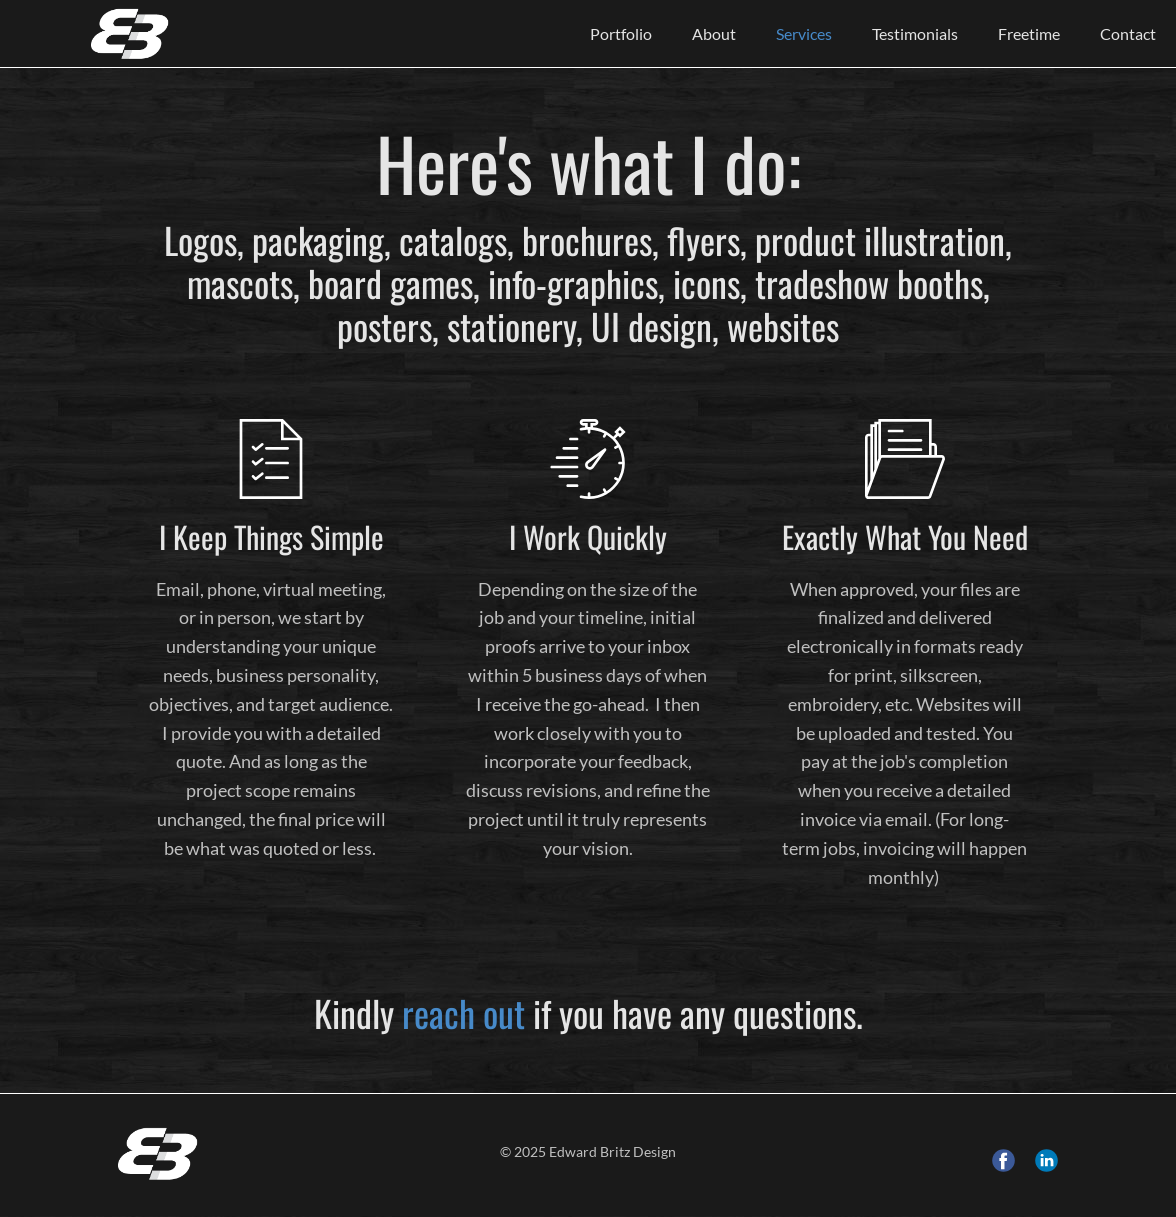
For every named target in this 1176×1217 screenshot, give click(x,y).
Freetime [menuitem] (1029, 33)
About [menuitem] (714, 33)
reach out (463, 1012)
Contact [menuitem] (1128, 33)
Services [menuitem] (804, 33)
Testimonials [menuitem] (915, 33)
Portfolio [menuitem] (621, 33)
